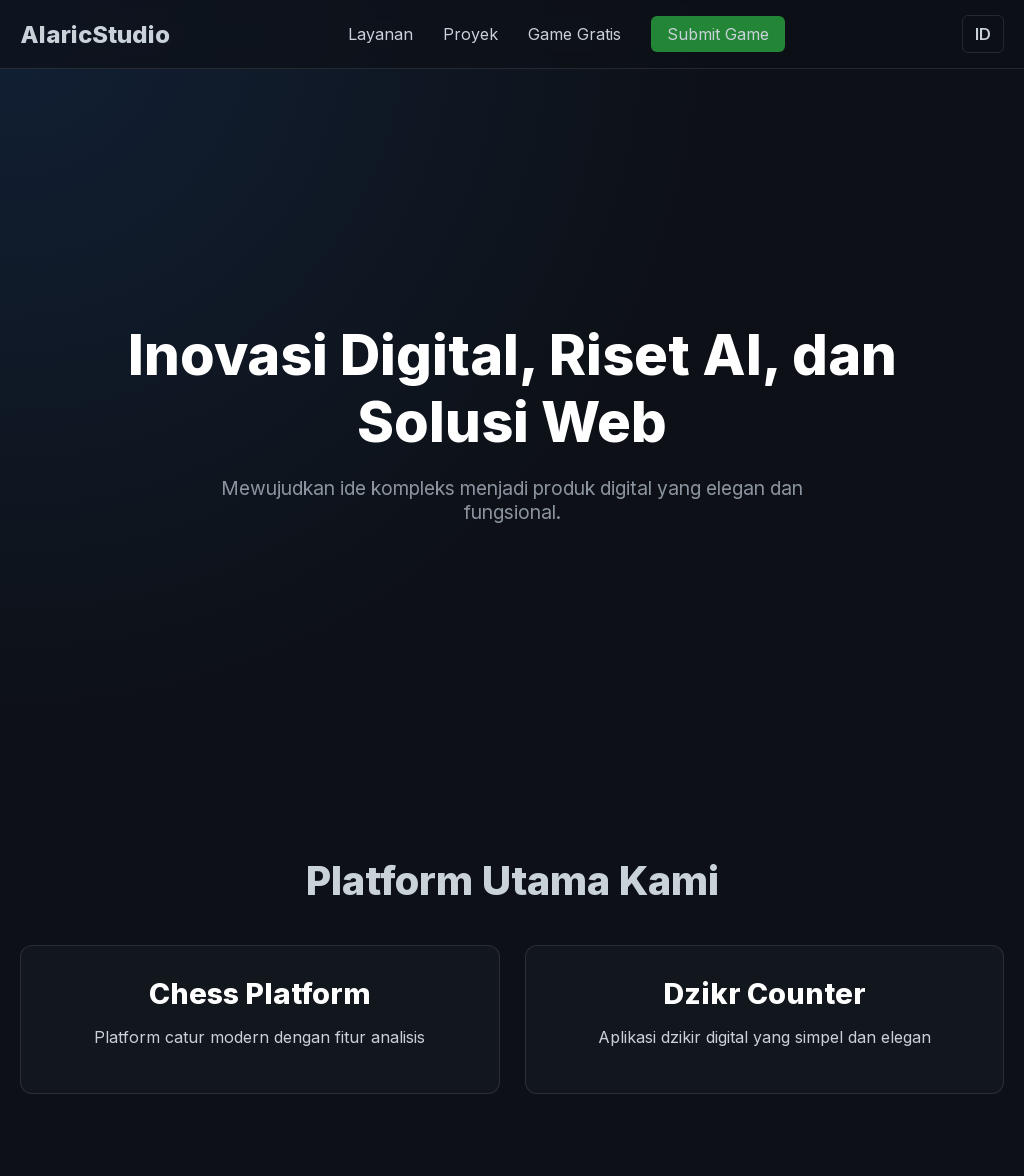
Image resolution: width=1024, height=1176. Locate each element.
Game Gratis (574, 34)
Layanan (380, 34)
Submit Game (718, 34)
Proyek (470, 34)
